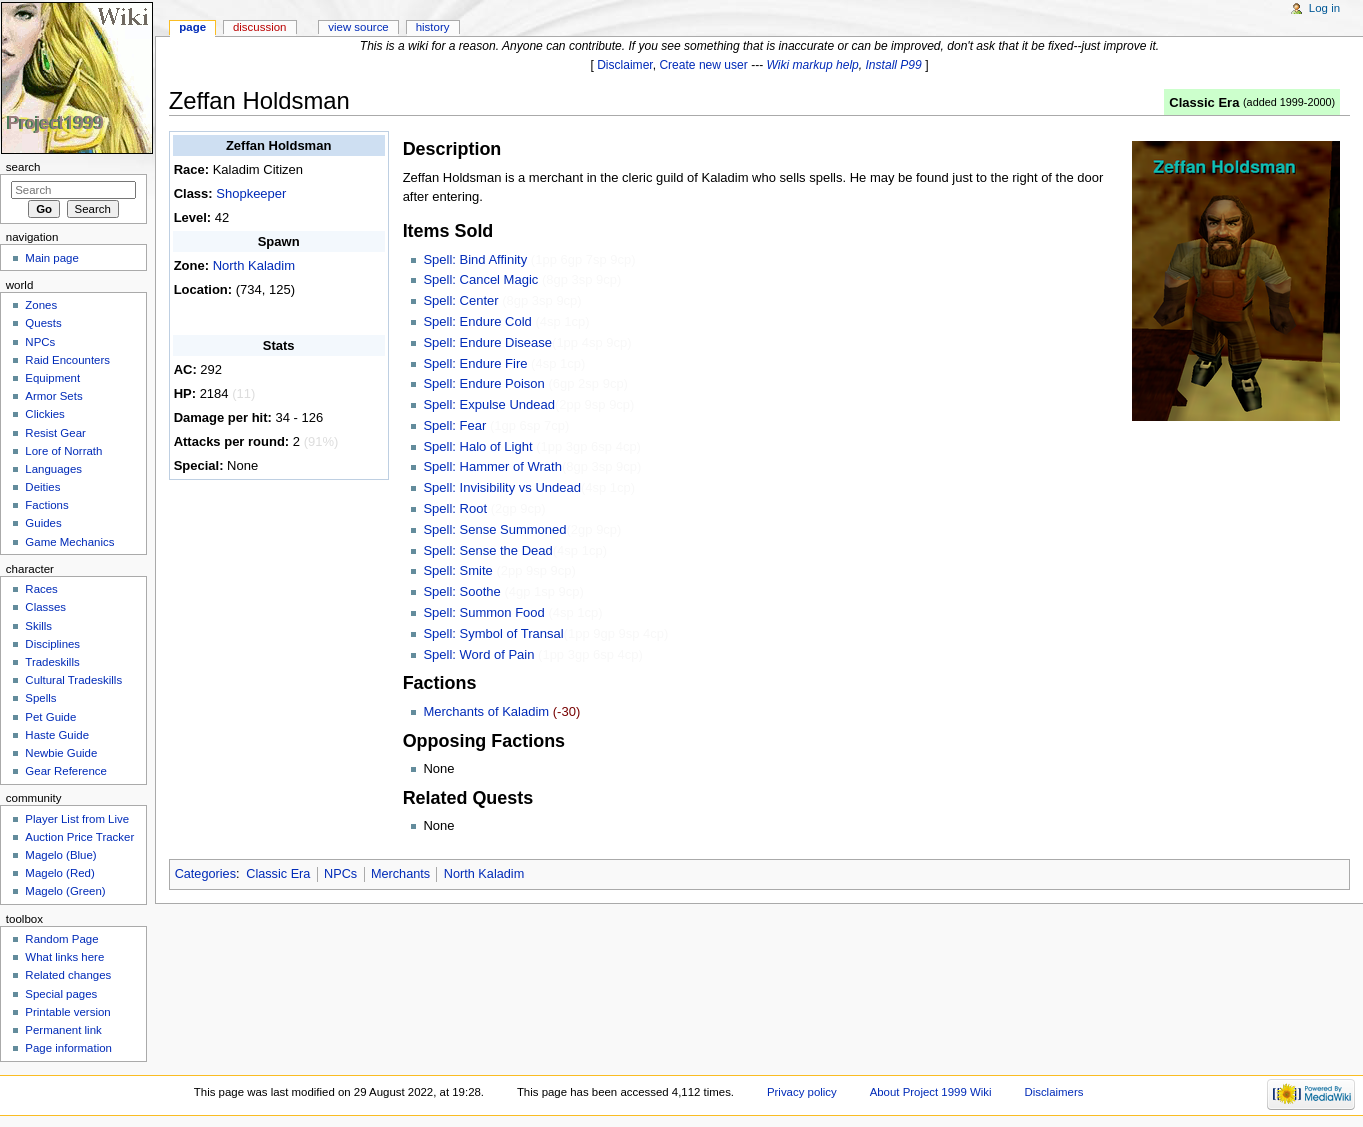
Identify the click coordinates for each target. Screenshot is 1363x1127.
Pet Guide (50, 717)
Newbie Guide (61, 753)
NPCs (340, 874)
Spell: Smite (457, 570)
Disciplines (52, 644)
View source (358, 27)
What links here (64, 957)
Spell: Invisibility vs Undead (502, 487)
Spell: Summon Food (483, 612)
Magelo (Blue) (60, 855)
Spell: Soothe (461, 591)
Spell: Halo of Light (477, 446)
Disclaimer (625, 65)
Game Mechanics (69, 542)
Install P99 (894, 65)
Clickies (44, 414)
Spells (40, 698)
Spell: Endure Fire (475, 363)
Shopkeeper (251, 193)
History (433, 27)
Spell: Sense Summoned (494, 529)
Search (23, 167)
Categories (205, 874)
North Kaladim (254, 265)
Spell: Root (455, 508)
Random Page (61, 939)
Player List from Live (77, 819)
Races (41, 589)
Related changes (68, 975)
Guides (43, 523)
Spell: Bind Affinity (475, 259)
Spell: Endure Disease (487, 342)
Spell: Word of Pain (478, 654)
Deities (42, 487)
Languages (53, 469)
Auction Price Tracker (79, 837)
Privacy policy (802, 1092)
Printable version (67, 1012)
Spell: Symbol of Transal (493, 633)
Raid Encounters (67, 360)
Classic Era (1204, 102)
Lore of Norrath (63, 451)
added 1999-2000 (1289, 102)
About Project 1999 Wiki (931, 1092)
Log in (1324, 8)
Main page (52, 258)
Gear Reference (66, 771)
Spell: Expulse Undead (489, 404)
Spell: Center (460, 300)
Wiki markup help (813, 65)
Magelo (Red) (59, 873)
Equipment (52, 378)
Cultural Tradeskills (73, 680)
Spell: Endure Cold (477, 321)
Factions (46, 505)
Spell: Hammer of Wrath (492, 466)
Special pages (61, 994)
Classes (45, 607)
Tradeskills (52, 662)
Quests (43, 323)
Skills (38, 626)
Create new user (703, 65)
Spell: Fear (454, 425)
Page (192, 27)
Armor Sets (53, 396)
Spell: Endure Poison (483, 383)
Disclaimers (1053, 1092)
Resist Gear (55, 433)
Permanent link (63, 1030)
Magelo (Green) (65, 891)
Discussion (259, 27)
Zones (41, 305)
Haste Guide (57, 735)
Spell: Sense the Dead (487, 550)
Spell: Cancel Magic (480, 279)
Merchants (400, 874)
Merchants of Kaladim (486, 711)
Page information (68, 1048)
